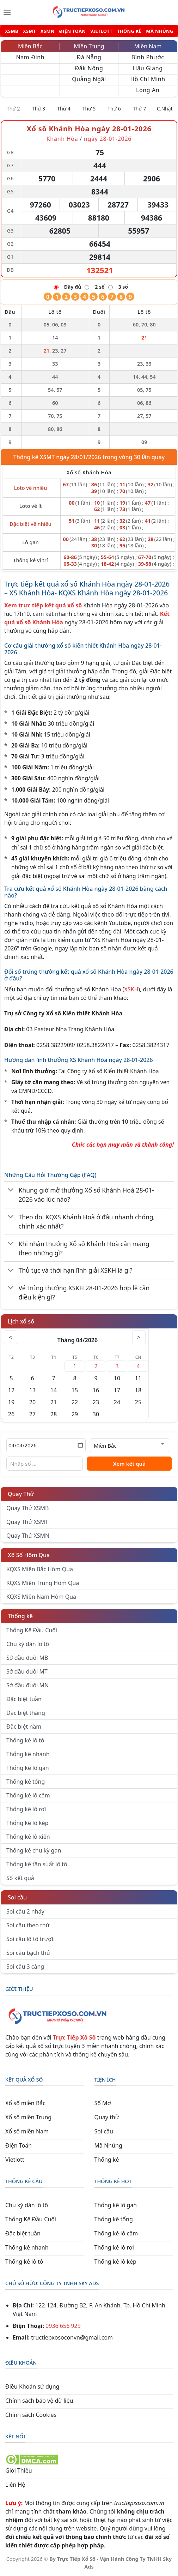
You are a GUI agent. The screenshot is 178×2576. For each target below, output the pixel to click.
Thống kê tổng (25, 1781)
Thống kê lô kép (27, 1823)
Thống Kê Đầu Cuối (31, 1630)
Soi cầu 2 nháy (25, 1911)
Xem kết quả (129, 1463)
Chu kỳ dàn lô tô (27, 1644)
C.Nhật (165, 108)
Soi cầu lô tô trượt (30, 1939)
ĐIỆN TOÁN (72, 31)
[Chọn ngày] (46, 1445)
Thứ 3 (38, 108)
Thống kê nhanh (28, 1754)
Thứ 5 (89, 108)
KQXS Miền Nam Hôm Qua (41, 1597)
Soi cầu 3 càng (25, 1966)
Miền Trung (89, 46)
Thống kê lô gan (27, 1768)
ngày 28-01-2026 (107, 139)
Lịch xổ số (21, 1321)
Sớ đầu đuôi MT (27, 1671)
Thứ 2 (13, 108)
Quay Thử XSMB (27, 1508)
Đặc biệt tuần (24, 1699)
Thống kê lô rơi (26, 1809)
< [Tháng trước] (11, 1337)
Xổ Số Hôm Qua (29, 1555)
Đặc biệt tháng (25, 1713)
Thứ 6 (114, 108)
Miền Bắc (30, 46)
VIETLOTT (101, 31)
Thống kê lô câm (28, 1795)
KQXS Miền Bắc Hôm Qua (39, 1569)
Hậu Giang (148, 68)
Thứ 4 (63, 108)
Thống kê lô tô (25, 1740)
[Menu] (7, 12)
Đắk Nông (89, 68)
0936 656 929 (63, 2326)
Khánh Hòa (62, 139)
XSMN (48, 31)
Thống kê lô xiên (28, 1837)
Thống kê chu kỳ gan (33, 1850)
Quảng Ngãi (89, 79)
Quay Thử (21, 1494)
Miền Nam (148, 46)
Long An (147, 90)
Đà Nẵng (88, 57)
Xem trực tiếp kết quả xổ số (43, 605)
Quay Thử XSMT (27, 1522)
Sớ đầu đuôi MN (27, 1685)
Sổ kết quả (20, 1878)
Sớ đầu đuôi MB (27, 1658)
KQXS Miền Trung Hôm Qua (42, 1583)
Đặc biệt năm (23, 1726)
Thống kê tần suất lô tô (36, 1864)
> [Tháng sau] (138, 1337)
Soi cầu (17, 1897)
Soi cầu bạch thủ (28, 1953)
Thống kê (20, 1616)
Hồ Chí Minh (147, 79)
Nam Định (30, 57)
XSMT (29, 31)
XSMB (11, 31)
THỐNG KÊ (129, 31)
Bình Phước (147, 57)
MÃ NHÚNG (159, 31)
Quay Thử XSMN (27, 1535)
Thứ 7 (139, 108)
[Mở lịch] (80, 1445)
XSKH (131, 989)
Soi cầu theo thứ (27, 1925)
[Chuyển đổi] (10, 1190)
